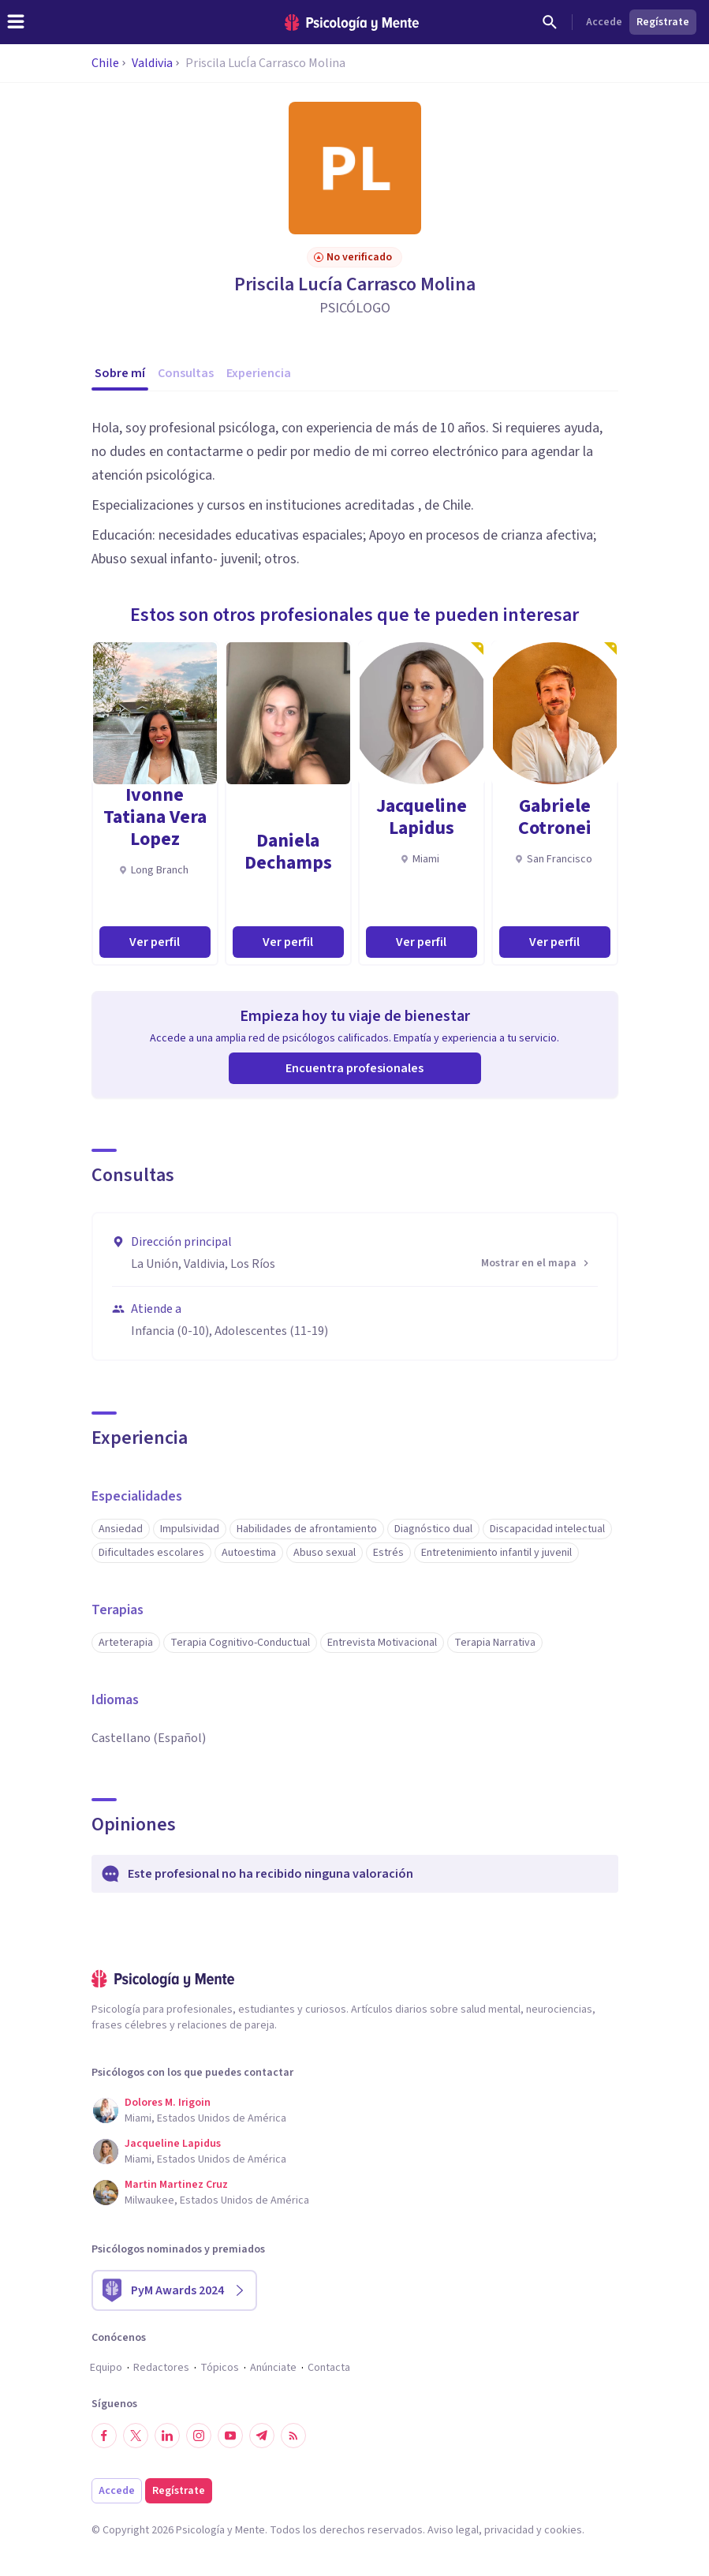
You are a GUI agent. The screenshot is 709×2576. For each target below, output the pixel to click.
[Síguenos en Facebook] (104, 2435)
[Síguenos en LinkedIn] (167, 2435)
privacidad (509, 2530)
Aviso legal (453, 2530)
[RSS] (293, 2435)
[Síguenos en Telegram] (261, 2435)
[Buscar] (549, 22)
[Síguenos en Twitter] (135, 2435)
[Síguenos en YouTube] (230, 2435)
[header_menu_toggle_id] (16, 22)
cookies (563, 2530)
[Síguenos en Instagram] (198, 2435)
